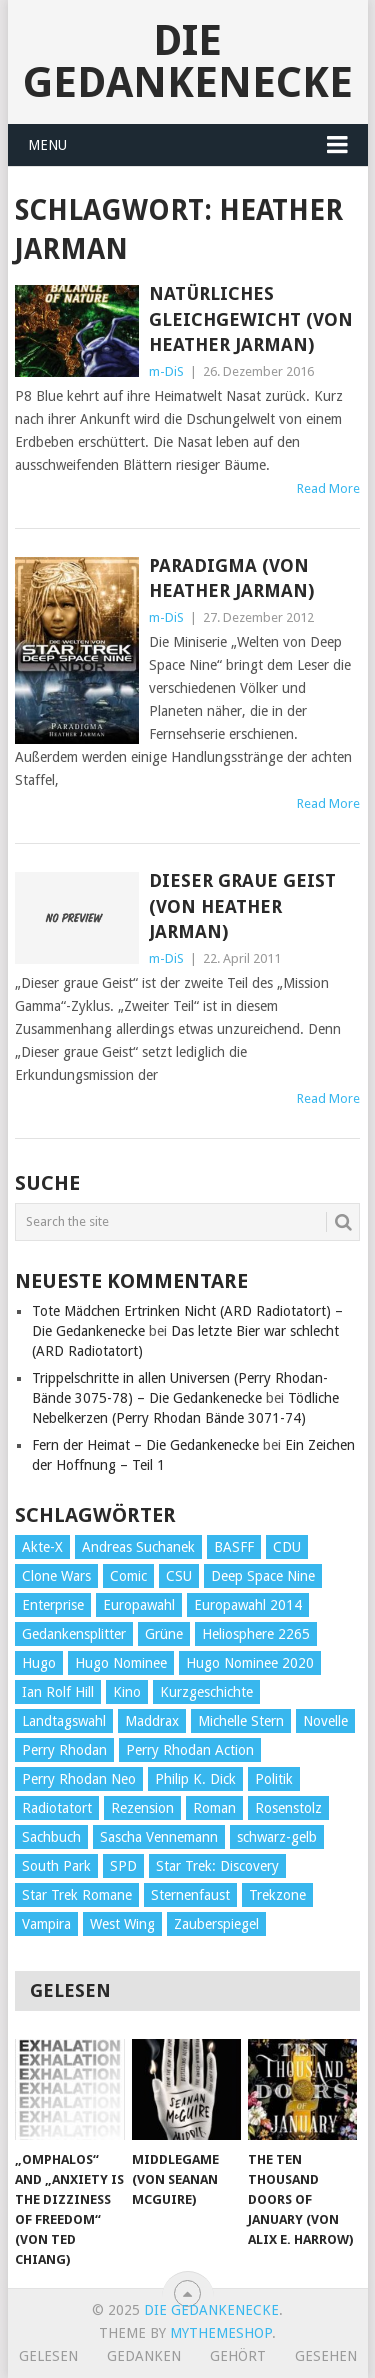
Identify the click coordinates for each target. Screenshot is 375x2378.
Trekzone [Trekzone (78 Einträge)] (277, 1895)
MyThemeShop (221, 2333)
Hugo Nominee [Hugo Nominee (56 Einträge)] (121, 1663)
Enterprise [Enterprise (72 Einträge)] (53, 1605)
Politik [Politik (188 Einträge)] (274, 1779)
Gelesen (48, 2356)
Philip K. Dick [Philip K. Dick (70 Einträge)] (195, 1779)
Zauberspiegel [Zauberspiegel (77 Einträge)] (216, 1924)
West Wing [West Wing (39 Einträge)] (122, 1924)
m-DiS (166, 371)
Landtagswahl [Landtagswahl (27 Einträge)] (64, 1721)
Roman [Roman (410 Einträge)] (214, 1808)
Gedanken (144, 2356)
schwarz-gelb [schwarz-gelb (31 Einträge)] (277, 1837)
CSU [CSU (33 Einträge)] (179, 1576)
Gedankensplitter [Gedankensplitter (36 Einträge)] (74, 1634)
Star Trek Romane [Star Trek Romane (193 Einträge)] (77, 1895)
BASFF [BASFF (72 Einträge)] (234, 1547)
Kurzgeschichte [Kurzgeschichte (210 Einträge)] (206, 1692)
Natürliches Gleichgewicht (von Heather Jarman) (251, 318)
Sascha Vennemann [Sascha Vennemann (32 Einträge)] (159, 1837)
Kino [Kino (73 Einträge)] (127, 1692)
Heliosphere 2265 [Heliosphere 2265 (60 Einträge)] (256, 1634)
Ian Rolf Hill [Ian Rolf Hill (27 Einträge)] (58, 1692)
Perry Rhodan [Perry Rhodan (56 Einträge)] (64, 1750)
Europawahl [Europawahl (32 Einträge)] (139, 1605)
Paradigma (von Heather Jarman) (231, 578)
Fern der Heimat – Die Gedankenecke (145, 1445)
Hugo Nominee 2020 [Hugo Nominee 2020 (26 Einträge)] (250, 1663)
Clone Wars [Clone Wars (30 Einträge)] (56, 1576)
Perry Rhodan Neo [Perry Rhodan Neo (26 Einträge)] (79, 1779)
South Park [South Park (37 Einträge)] (56, 1866)
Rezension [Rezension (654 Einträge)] (142, 1808)
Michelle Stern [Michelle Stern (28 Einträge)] (241, 1721)
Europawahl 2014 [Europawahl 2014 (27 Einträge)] (248, 1605)
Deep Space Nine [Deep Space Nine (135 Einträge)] (263, 1576)
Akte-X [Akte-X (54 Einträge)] (42, 1547)
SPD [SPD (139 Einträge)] (123, 1866)
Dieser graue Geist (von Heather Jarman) (242, 905)
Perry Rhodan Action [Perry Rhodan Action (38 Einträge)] (190, 1750)
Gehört (238, 2356)
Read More (328, 488)
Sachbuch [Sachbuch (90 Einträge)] (51, 1837)
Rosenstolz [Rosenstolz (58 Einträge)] (288, 1808)
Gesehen (326, 2356)
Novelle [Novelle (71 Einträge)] (325, 1721)
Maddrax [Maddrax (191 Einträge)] (152, 1721)
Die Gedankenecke (188, 61)
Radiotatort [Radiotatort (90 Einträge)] (57, 1808)
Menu (47, 145)
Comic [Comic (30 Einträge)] (128, 1576)
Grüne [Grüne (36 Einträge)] (164, 1634)
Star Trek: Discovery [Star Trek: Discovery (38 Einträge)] (217, 1866)
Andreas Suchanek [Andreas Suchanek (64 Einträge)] (138, 1547)
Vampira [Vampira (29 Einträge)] (46, 1924)
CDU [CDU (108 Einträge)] (287, 1547)
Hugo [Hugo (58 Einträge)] (39, 1663)
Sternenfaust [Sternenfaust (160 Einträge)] (190, 1895)
